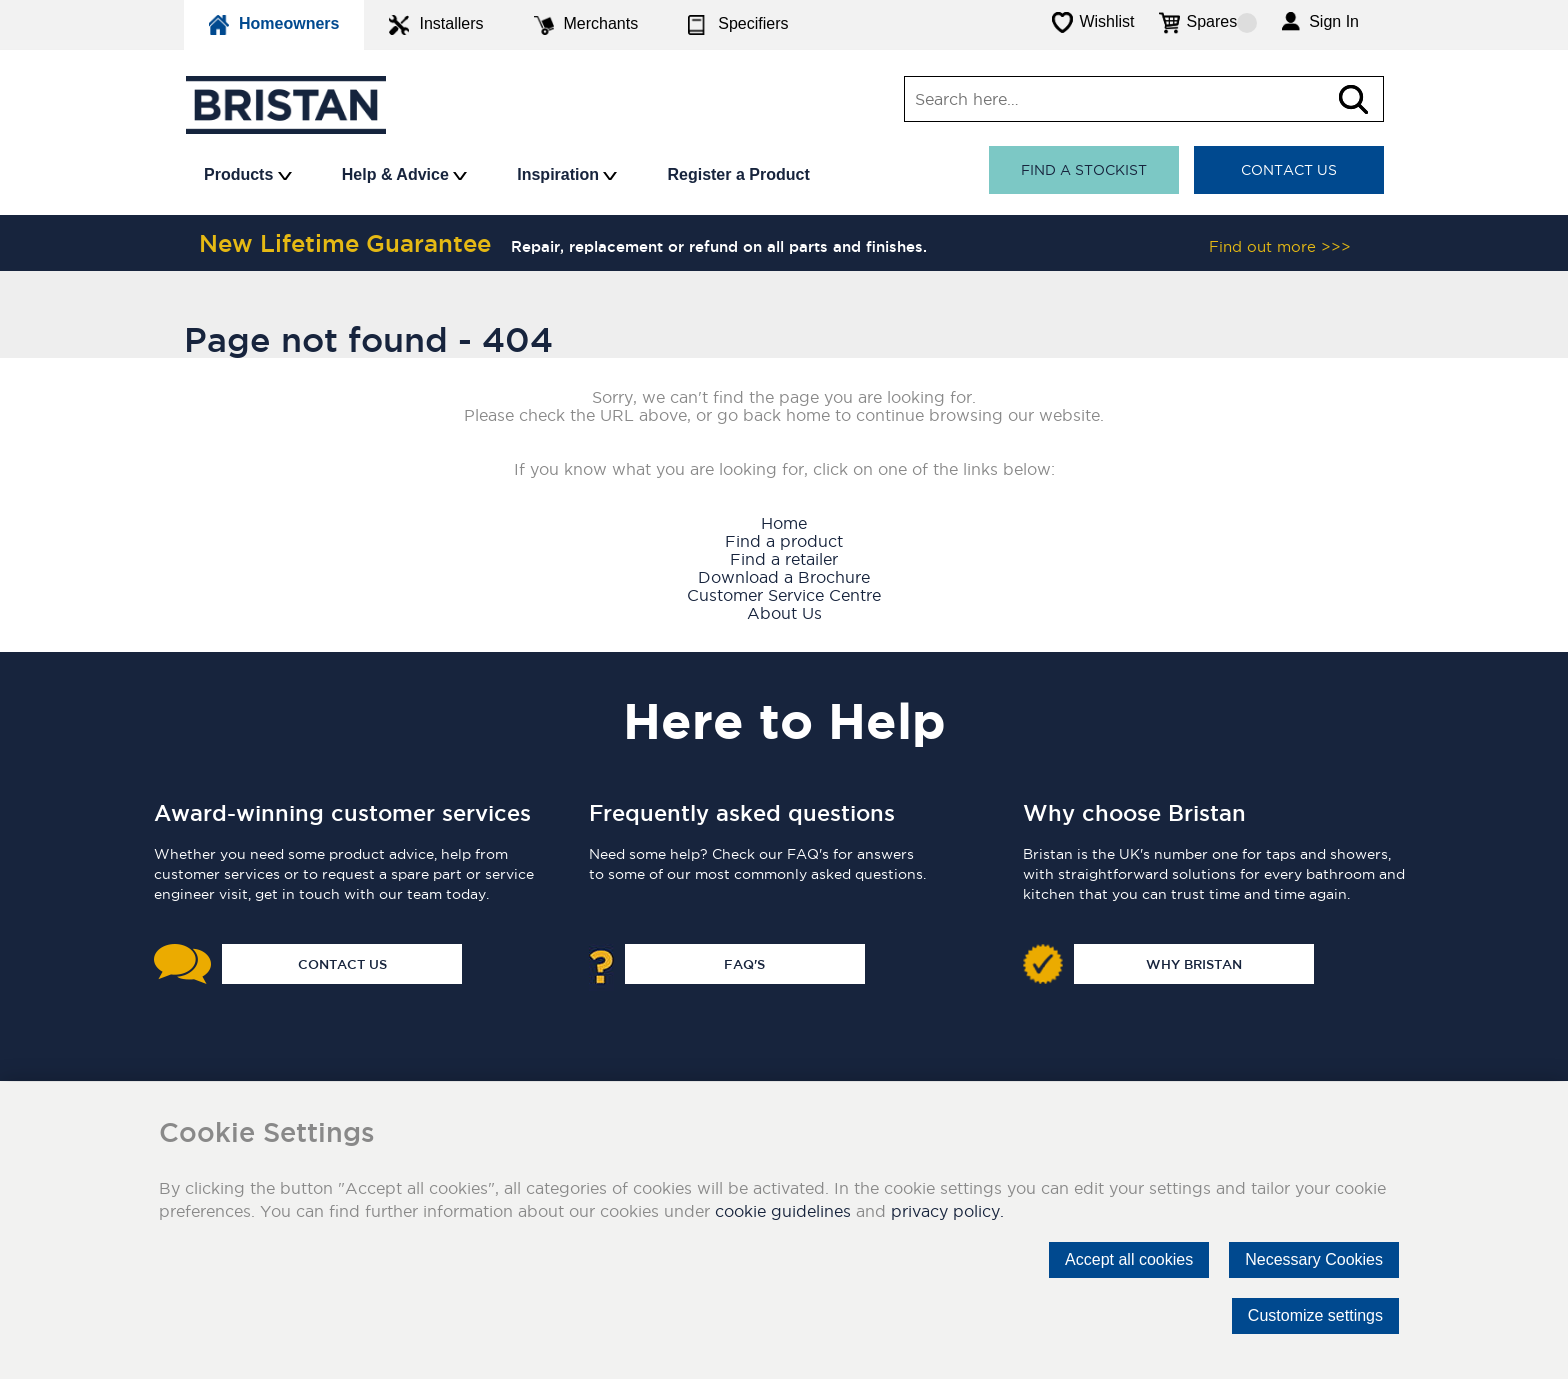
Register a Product (738, 174)
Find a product (784, 541)
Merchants (586, 25)
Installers (436, 25)
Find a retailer (784, 559)
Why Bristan (1194, 964)
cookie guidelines (783, 1211)
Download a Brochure (784, 577)
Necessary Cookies (1314, 1259)
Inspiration (567, 174)
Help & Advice (404, 174)
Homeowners (274, 25)
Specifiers (738, 25)
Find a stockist (1084, 170)
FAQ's (744, 964)
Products (248, 174)
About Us (784, 613)
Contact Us (1289, 170)
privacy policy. (947, 1211)
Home (784, 523)
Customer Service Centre (784, 595)
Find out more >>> (1280, 246)
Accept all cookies (1129, 1259)
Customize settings (1315, 1315)
